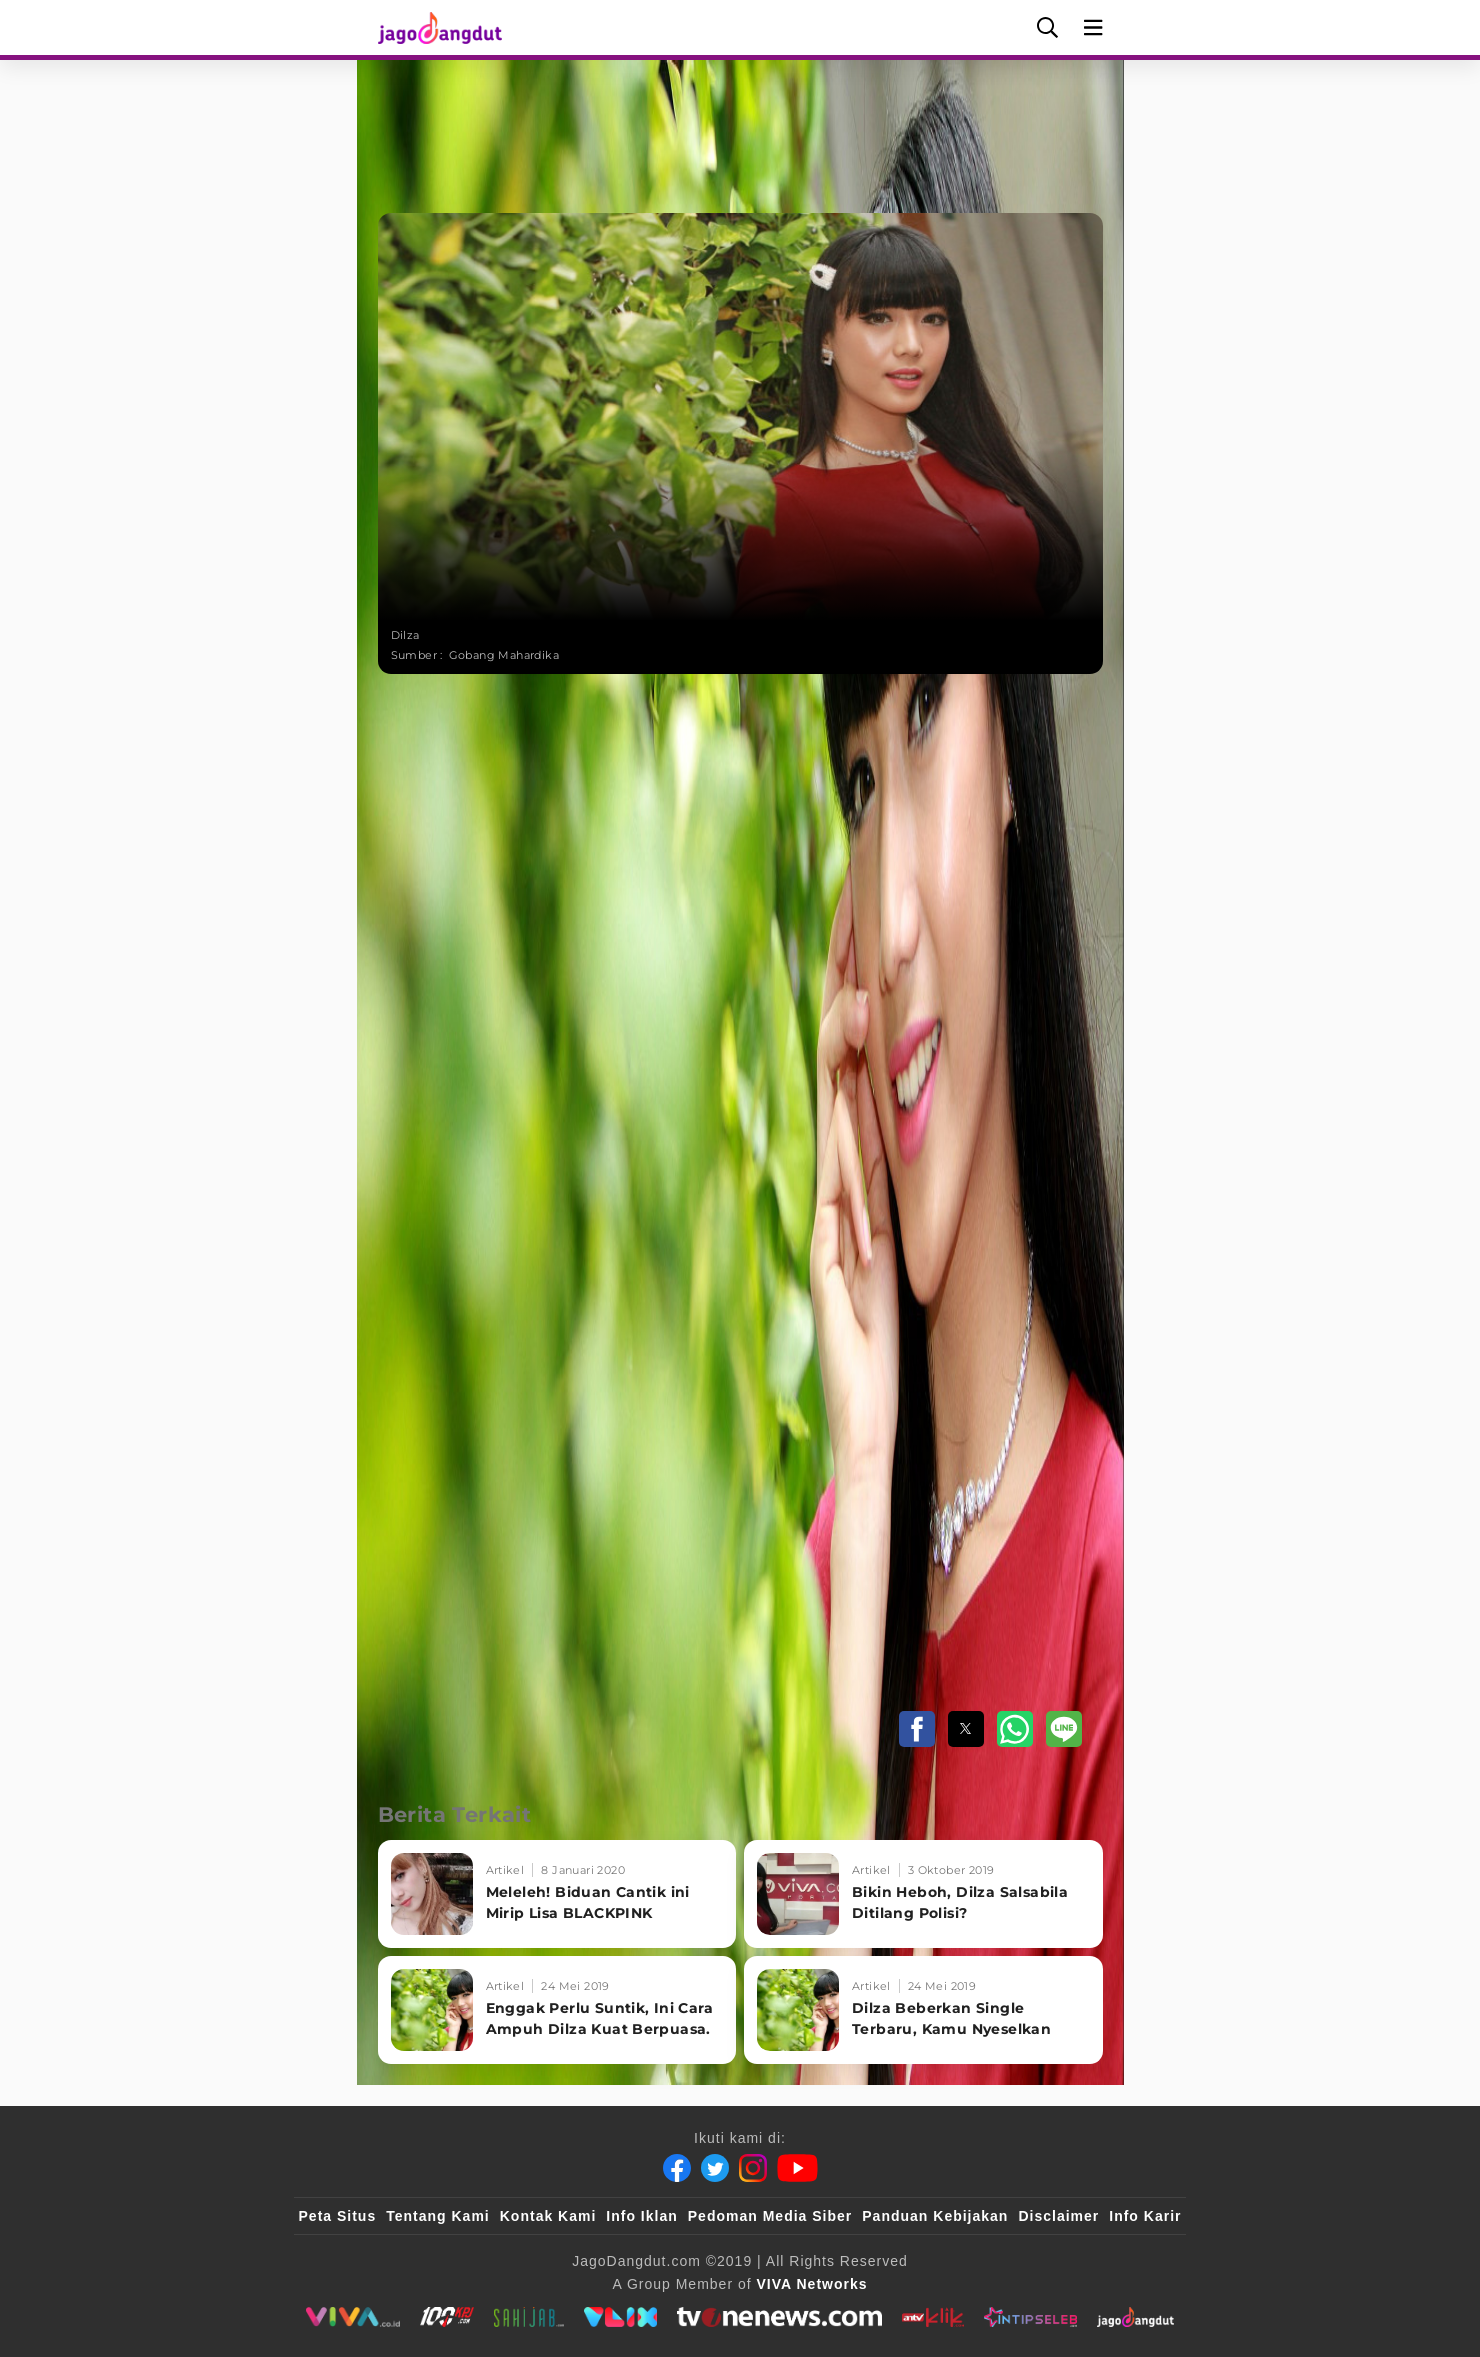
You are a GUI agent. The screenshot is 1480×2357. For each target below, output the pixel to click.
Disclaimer (1058, 2216)
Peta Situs (338, 2216)
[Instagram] (753, 2168)
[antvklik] (932, 2317)
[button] (917, 1729)
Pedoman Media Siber (770, 2216)
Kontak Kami (548, 2216)
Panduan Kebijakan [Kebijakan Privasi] (935, 2216)
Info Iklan (641, 2216)
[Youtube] (797, 2168)
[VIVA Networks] (812, 2284)
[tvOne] (779, 2317)
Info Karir (1145, 2216)
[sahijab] (529, 2317)
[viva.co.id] (352, 2317)
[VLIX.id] (621, 2317)
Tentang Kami (438, 2216)
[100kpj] (447, 2317)
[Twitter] (715, 2168)
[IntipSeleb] (1030, 2317)
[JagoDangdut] (1135, 2317)
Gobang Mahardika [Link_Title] (504, 655)
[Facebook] (677, 2168)
